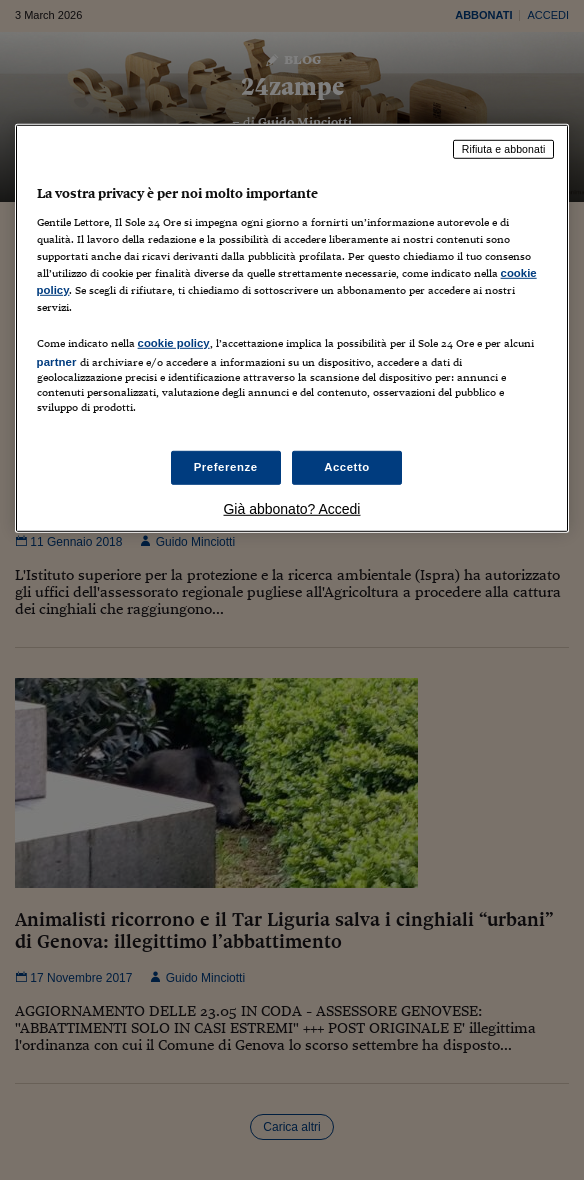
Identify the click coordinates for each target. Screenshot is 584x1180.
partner (57, 362)
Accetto (347, 467)
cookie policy (174, 343)
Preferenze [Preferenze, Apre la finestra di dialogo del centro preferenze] (226, 467)
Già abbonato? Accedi (291, 509)
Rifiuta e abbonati (504, 149)
